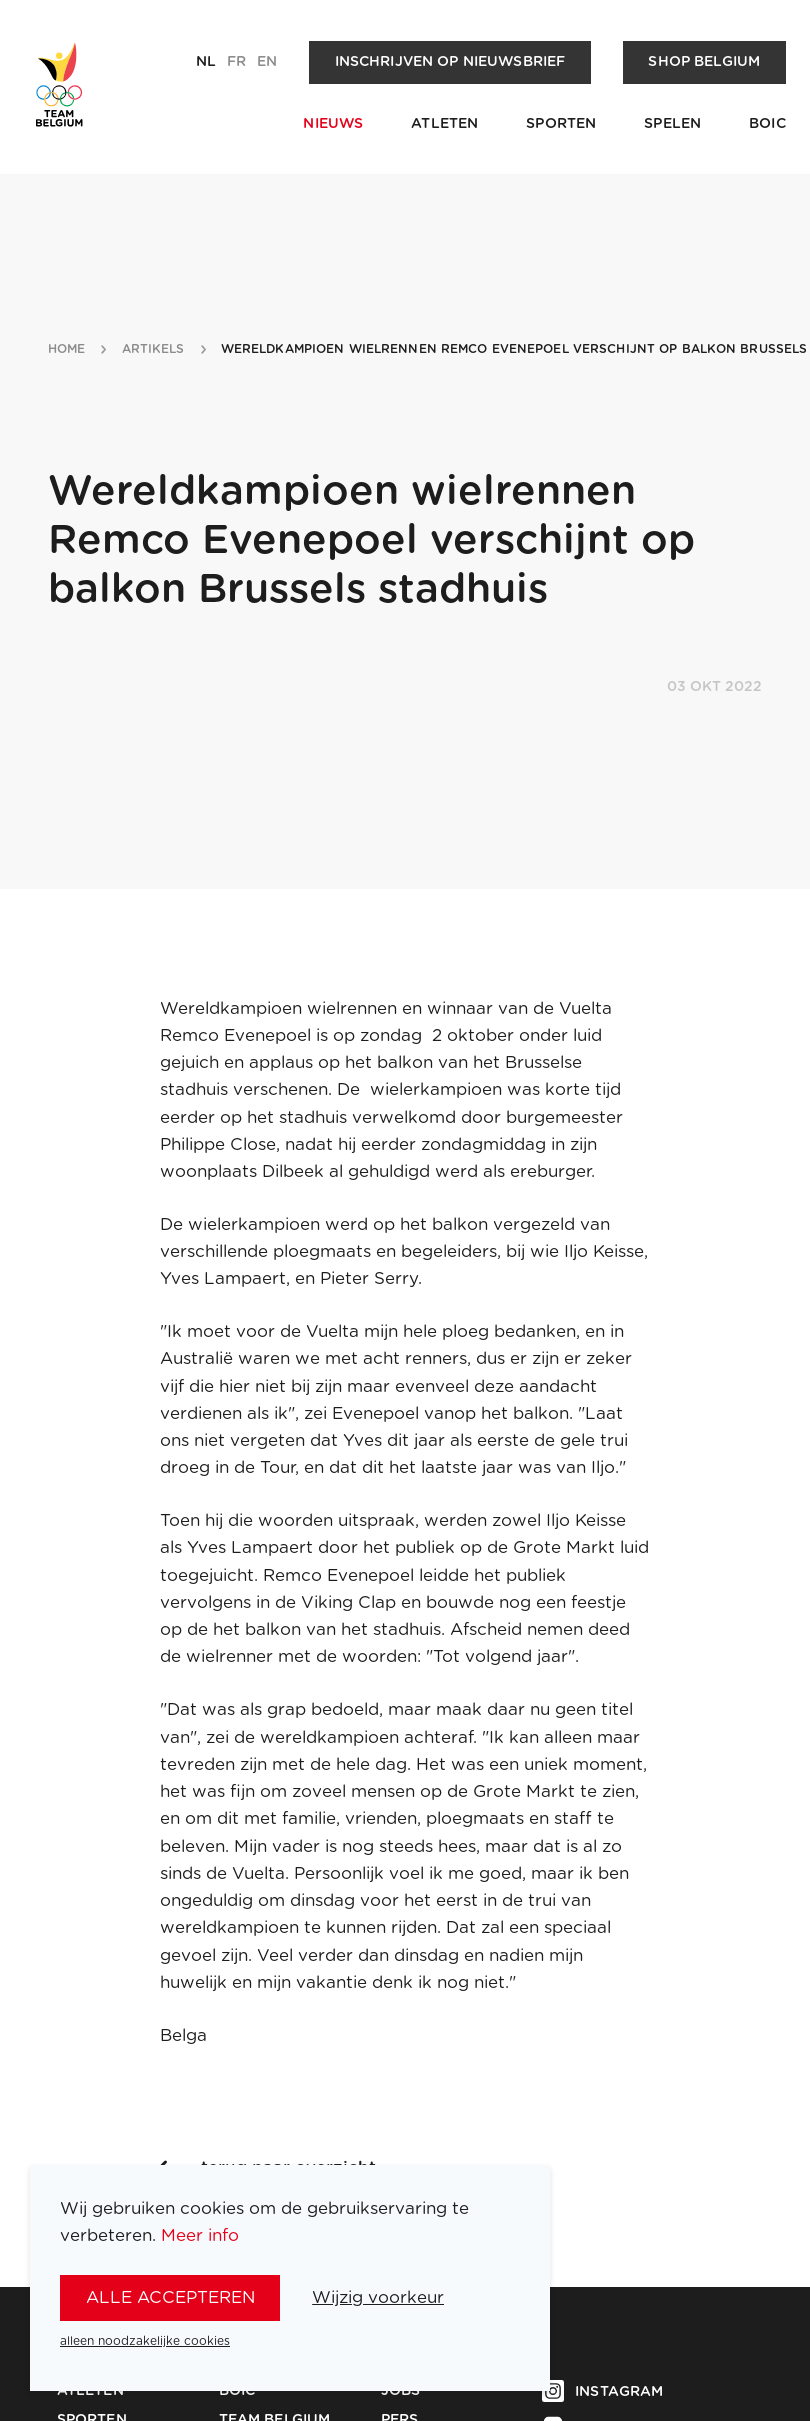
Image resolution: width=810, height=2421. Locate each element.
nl (206, 62)
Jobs (401, 2391)
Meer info (200, 2235)
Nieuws (333, 124)
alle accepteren (170, 2297)
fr (236, 62)
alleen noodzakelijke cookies (145, 2341)
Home (66, 349)
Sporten (561, 124)
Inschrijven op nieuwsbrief (450, 62)
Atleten (444, 124)
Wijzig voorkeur (378, 2297)
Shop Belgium (704, 62)
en (267, 62)
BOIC (767, 124)
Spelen (672, 124)
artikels (153, 349)
